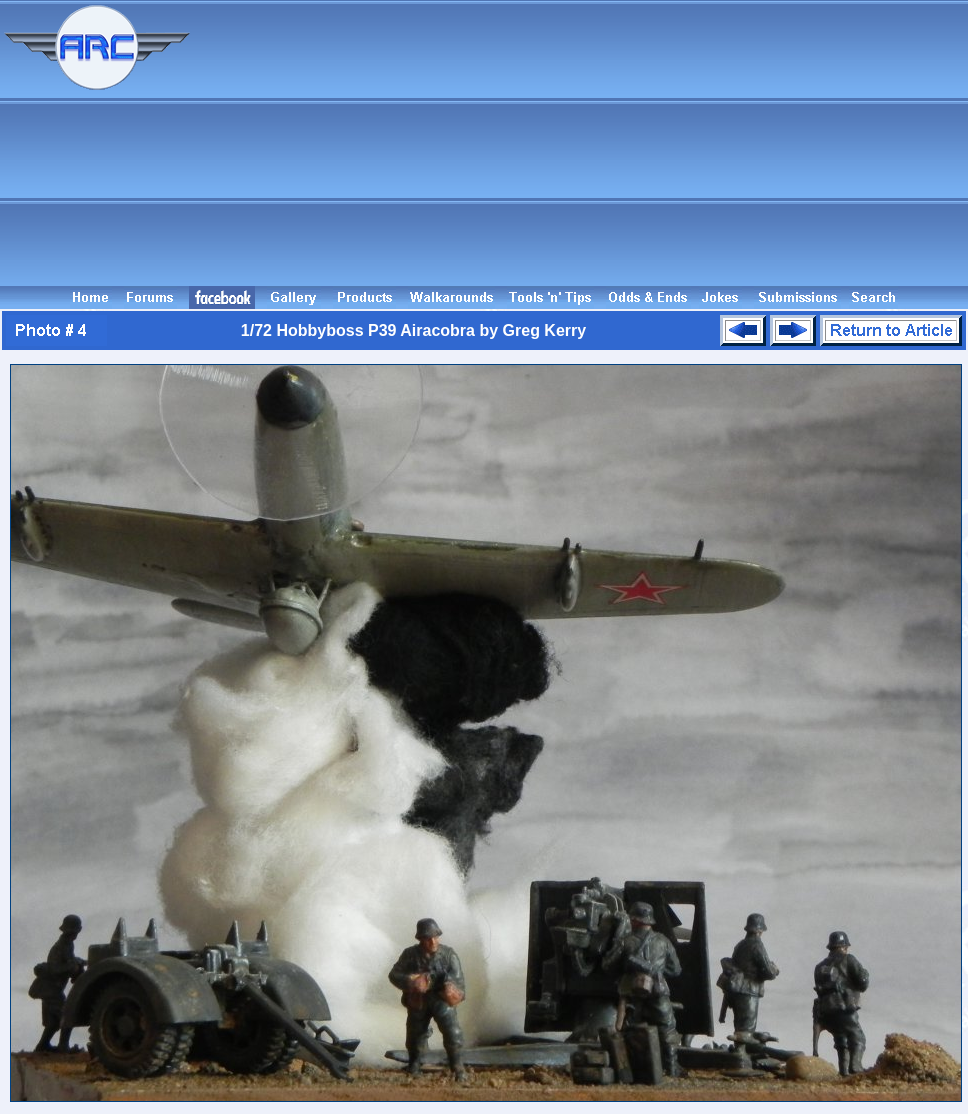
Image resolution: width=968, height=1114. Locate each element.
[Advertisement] (582, 143)
